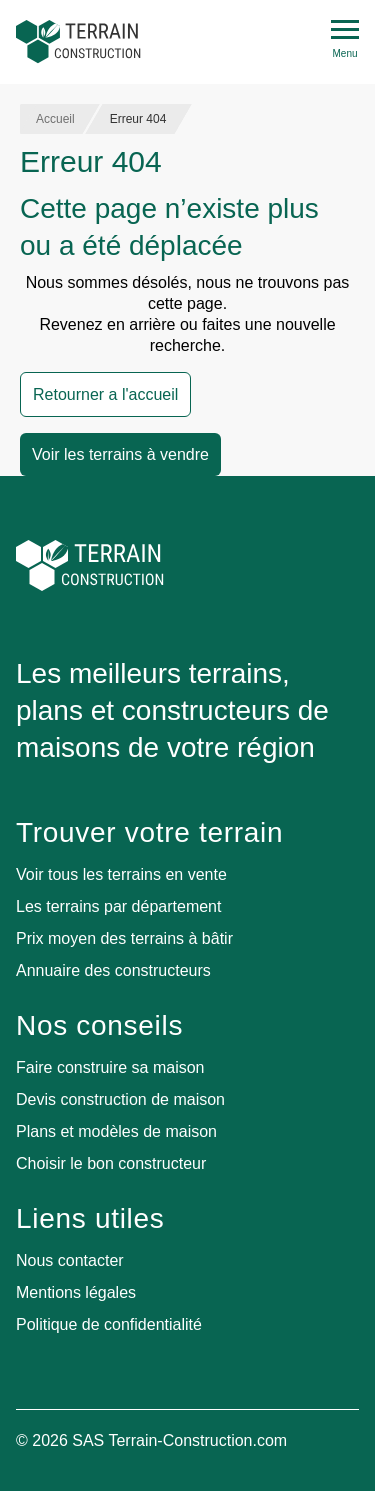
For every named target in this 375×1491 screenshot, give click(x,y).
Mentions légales (76, 1292)
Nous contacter (70, 1260)
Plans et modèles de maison (116, 1131)
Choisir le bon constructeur (111, 1163)
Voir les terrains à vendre (120, 454)
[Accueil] (78, 42)
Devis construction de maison (120, 1099)
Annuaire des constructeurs (113, 970)
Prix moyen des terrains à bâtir (124, 938)
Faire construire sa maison (110, 1067)
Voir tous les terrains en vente (121, 874)
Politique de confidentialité (109, 1324)
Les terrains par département (118, 906)
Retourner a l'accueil (105, 394)
